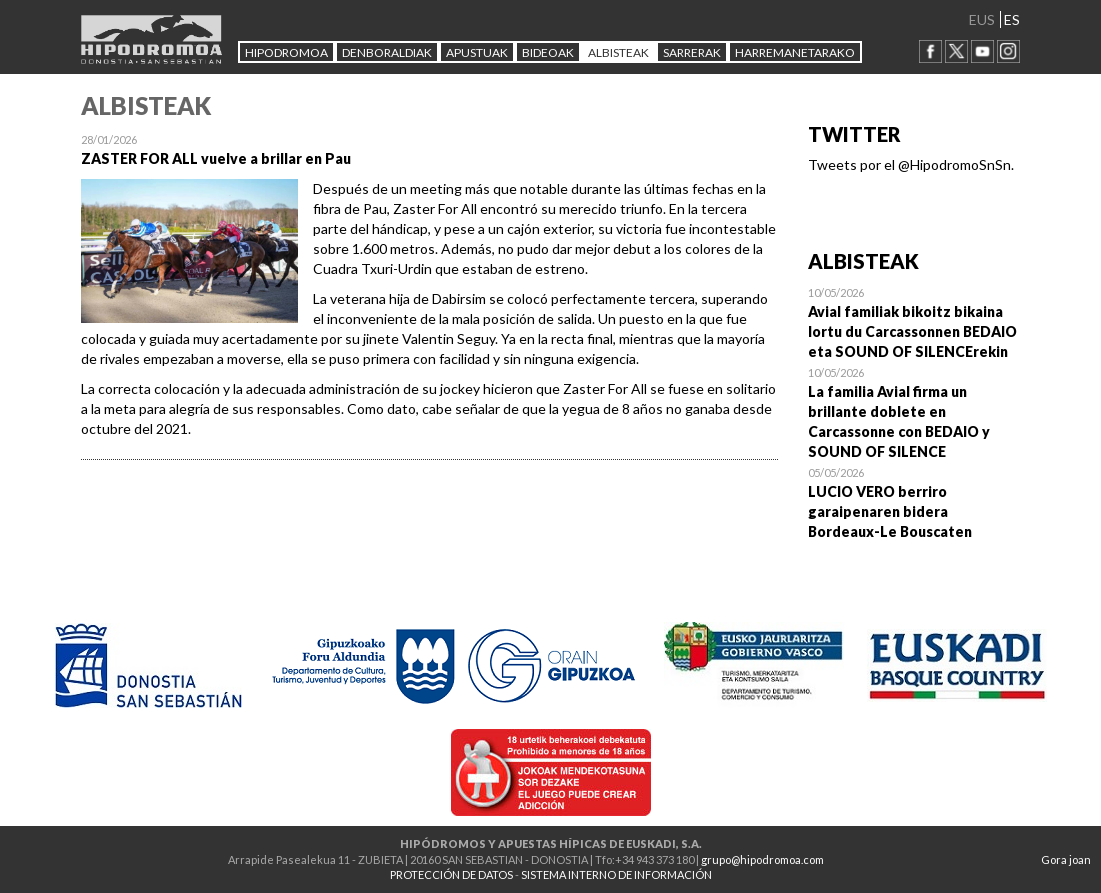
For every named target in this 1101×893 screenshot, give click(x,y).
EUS (982, 19)
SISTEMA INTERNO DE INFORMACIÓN (616, 874)
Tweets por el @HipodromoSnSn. (911, 164)
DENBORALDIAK (387, 52)
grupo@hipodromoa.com (762, 859)
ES (1012, 19)
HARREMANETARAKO (795, 52)
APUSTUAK (477, 52)
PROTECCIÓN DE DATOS (451, 874)
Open (914, 322)
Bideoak (548, 52)
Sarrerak (692, 52)
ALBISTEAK (618, 52)
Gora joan (1066, 859)
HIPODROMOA (286, 52)
